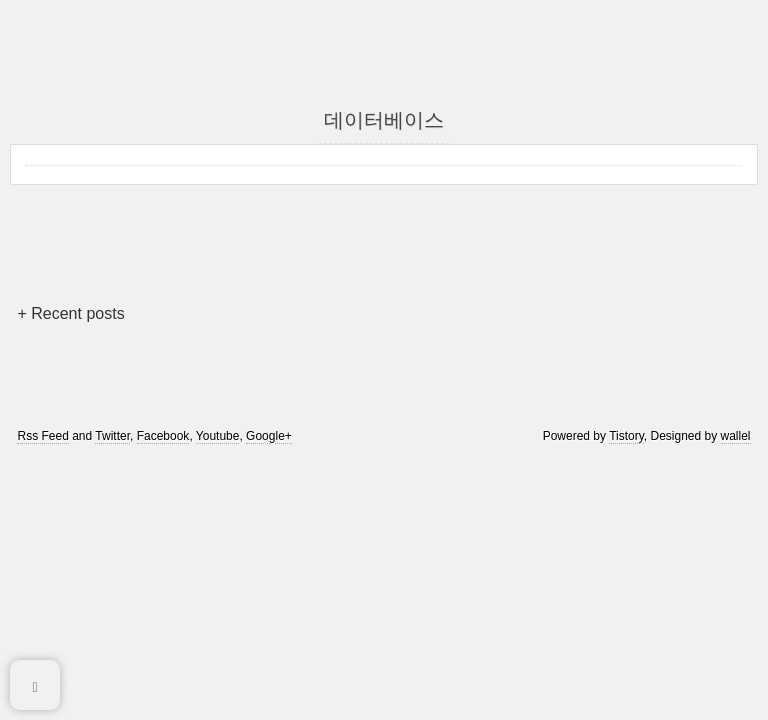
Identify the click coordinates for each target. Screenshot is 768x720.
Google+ (269, 436)
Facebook (163, 436)
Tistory (626, 436)
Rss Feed (42, 436)
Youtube (218, 436)
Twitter (112, 436)
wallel (736, 436)
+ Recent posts (70, 313)
